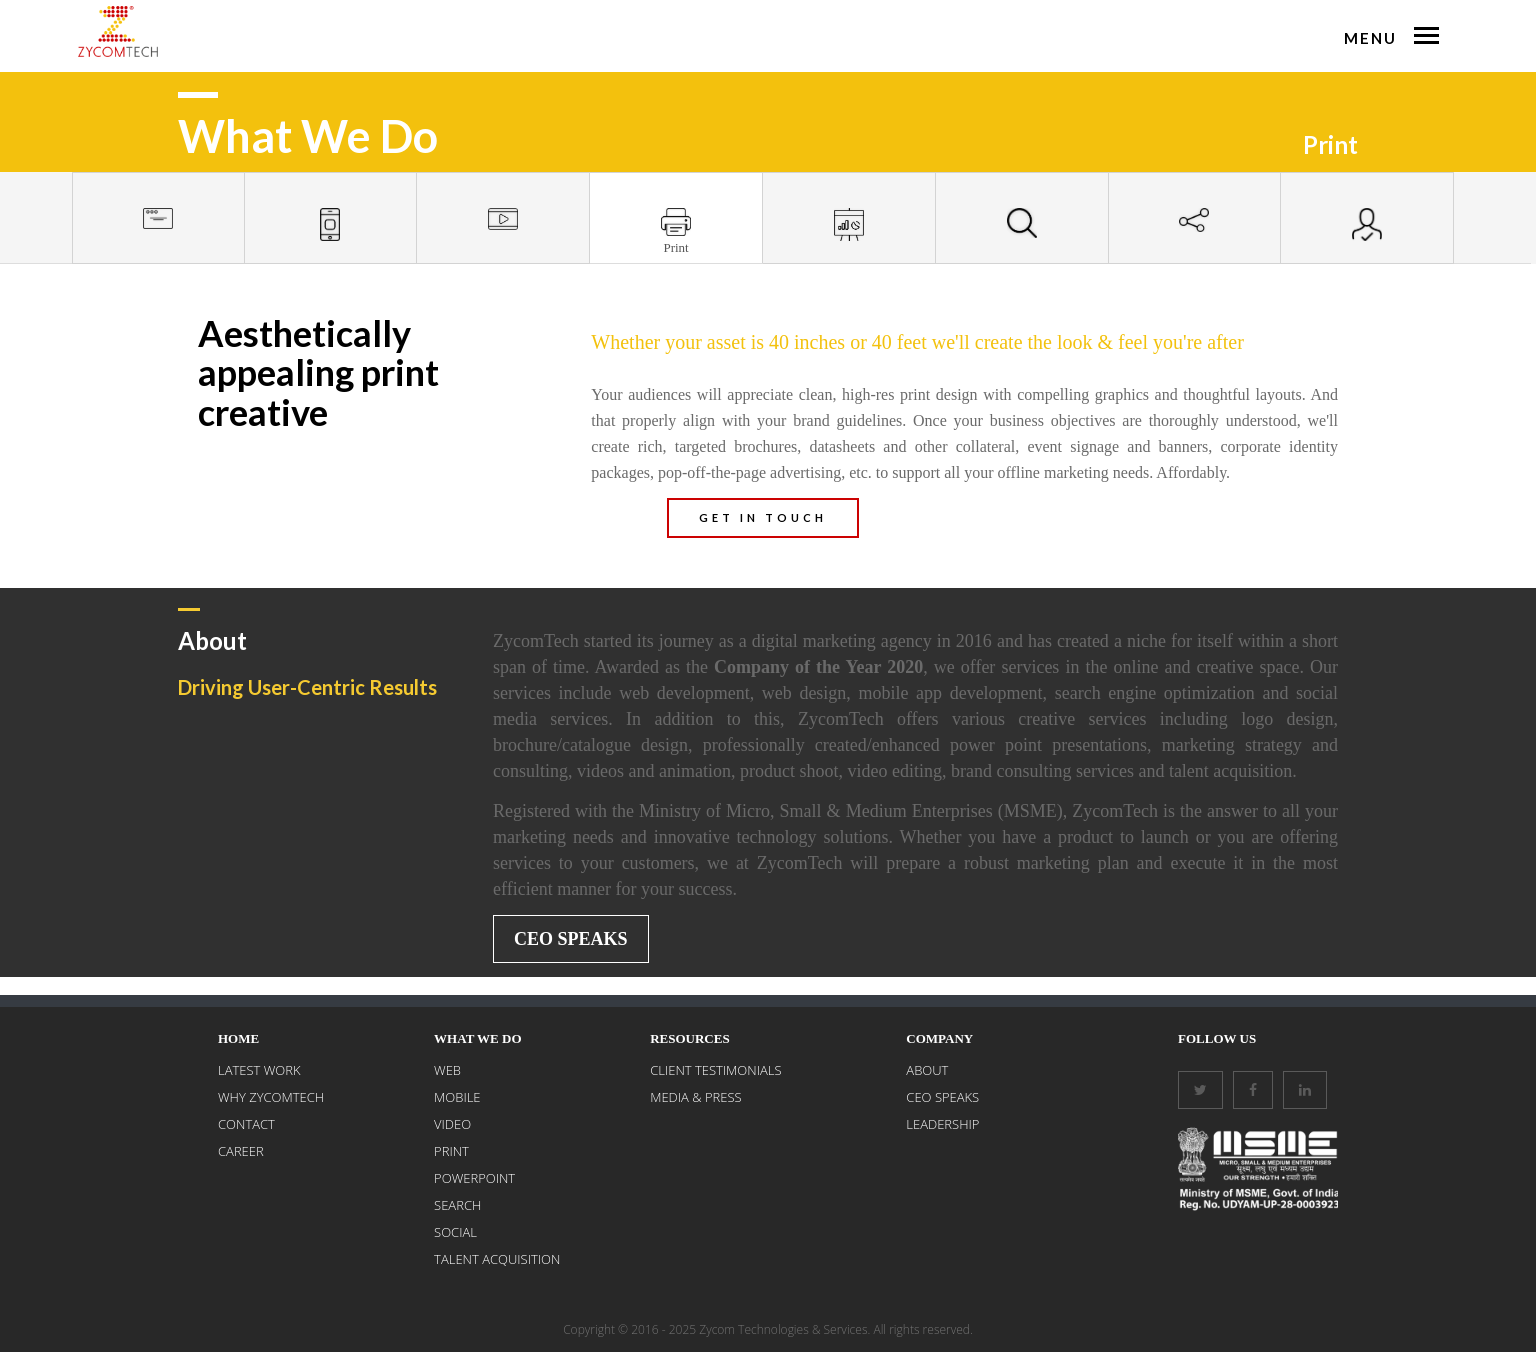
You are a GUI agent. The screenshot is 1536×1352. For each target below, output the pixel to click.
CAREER (241, 1151)
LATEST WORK (259, 1070)
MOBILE (457, 1097)
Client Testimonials (715, 1070)
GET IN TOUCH (763, 517)
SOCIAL (455, 1232)
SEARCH (457, 1205)
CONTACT (246, 1124)
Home (238, 1038)
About (927, 1070)
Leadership (942, 1124)
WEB (447, 1070)
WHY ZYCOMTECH (271, 1097)
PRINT (451, 1151)
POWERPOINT (474, 1178)
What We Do (477, 1038)
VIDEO (452, 1124)
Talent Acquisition (497, 1259)
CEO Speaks (571, 939)
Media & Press (695, 1097)
